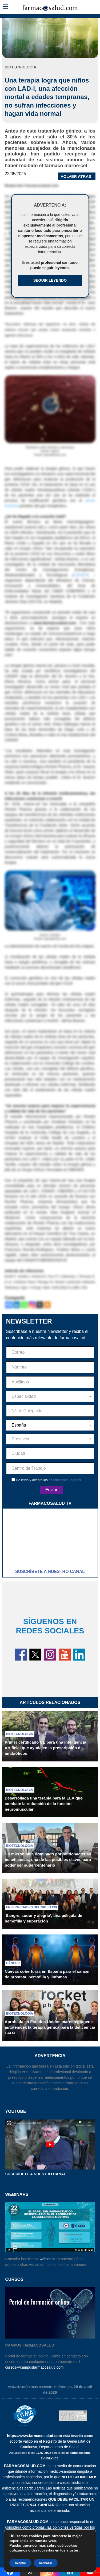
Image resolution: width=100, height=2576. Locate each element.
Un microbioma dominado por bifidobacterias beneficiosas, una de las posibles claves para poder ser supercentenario (48, 1859)
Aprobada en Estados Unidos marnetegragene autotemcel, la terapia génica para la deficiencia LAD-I (50, 2027)
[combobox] (50, 1396)
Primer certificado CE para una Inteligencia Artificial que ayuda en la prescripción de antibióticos (45, 1748)
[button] (5, 7)
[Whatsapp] (24, 1304)
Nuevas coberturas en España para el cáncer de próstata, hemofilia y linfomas (47, 1974)
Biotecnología (19, 1734)
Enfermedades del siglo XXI (31, 1907)
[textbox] (50, 1396)
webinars (47, 2259)
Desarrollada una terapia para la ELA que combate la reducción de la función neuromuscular (44, 1803)
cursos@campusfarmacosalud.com (34, 2367)
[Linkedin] (16, 1304)
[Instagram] (32, 1304)
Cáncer (13, 1963)
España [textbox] (19, 1425)
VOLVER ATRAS (76, 176)
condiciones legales (65, 1480)
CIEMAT (80, 575)
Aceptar (20, 2563)
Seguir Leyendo (50, 280)
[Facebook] (8, 1304)
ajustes (72, 2550)
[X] (39, 1304)
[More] (47, 1304)
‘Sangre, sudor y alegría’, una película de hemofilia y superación (43, 1918)
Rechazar (45, 2563)
